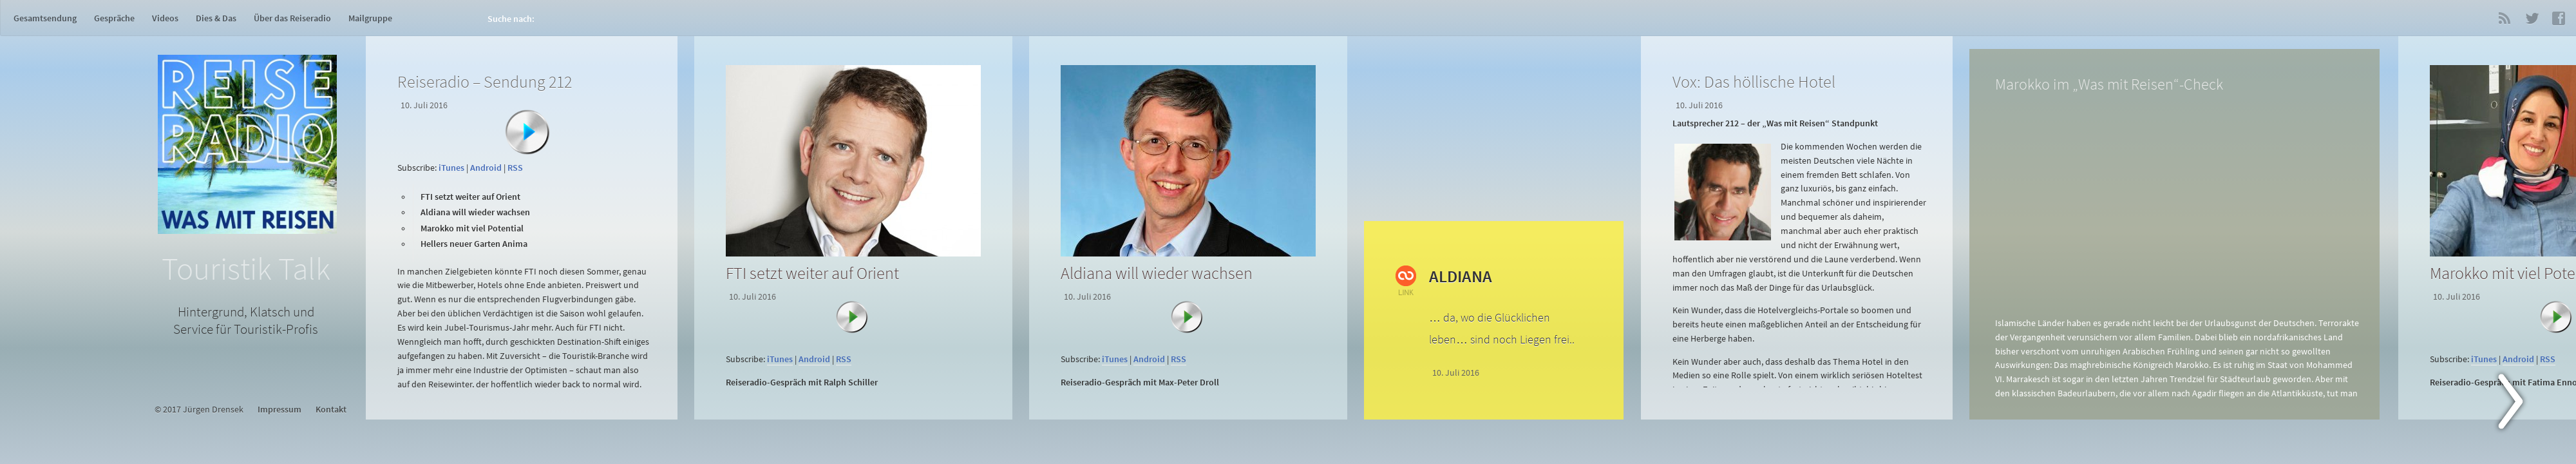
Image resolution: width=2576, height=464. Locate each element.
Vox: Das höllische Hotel (1753, 81)
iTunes (451, 167)
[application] (524, 151)
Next (2518, 404)
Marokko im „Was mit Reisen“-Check (2109, 84)
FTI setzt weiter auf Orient (812, 273)
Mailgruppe (370, 18)
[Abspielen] (527, 132)
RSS (2504, 18)
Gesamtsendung (45, 18)
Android (486, 167)
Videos (165, 18)
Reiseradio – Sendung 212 (484, 81)
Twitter (2531, 18)
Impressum (279, 409)
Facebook (2558, 18)
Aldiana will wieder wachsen (1157, 273)
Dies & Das (216, 18)
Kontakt (331, 409)
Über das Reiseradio (292, 18)
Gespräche (114, 18)
